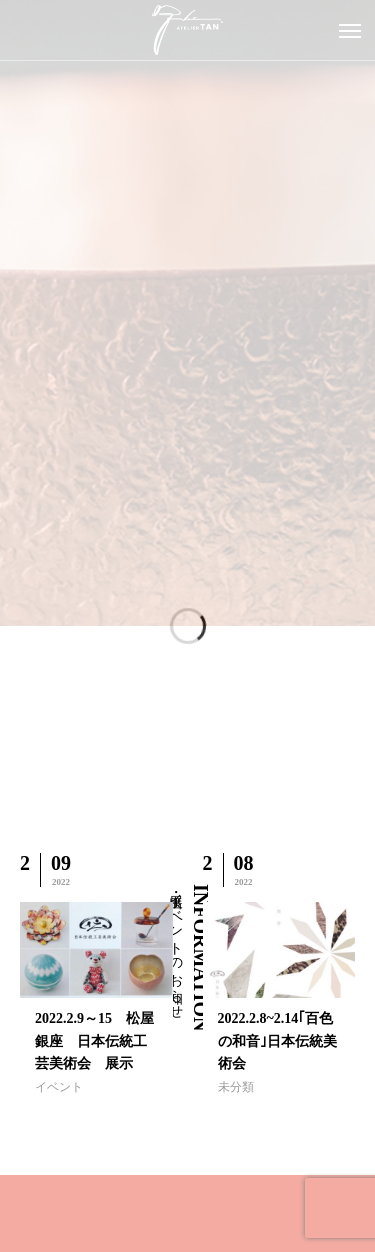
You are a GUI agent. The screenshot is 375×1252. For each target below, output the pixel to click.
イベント (59, 1087)
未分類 (236, 1087)
